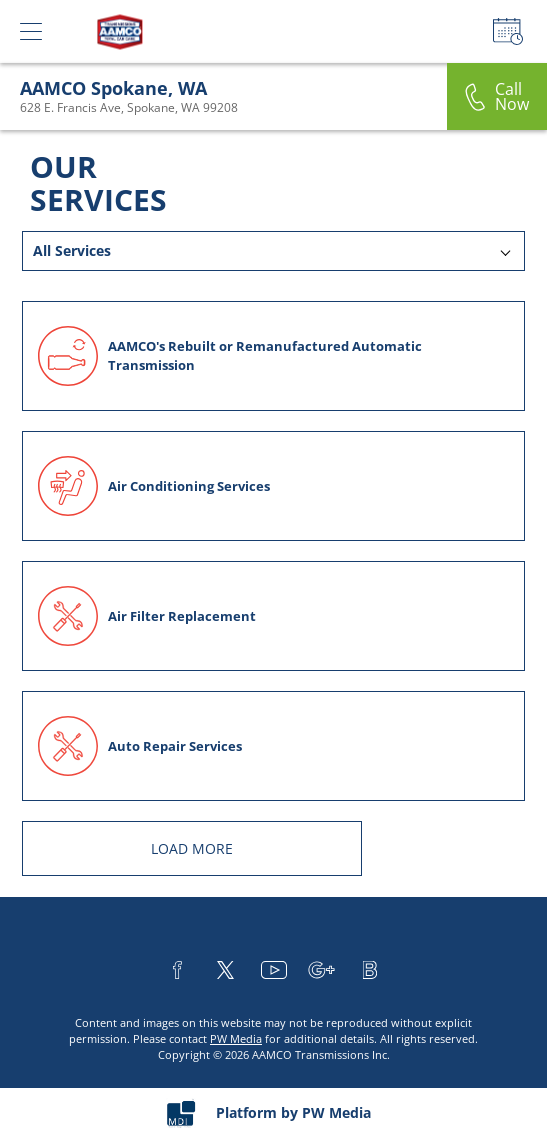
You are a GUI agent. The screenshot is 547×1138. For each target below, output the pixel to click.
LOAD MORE (192, 848)
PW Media (236, 1038)
